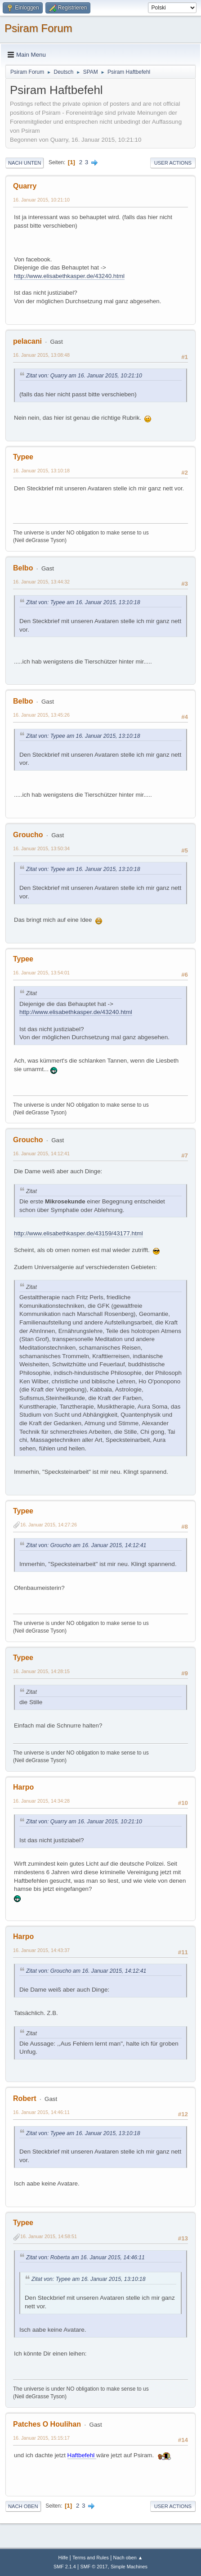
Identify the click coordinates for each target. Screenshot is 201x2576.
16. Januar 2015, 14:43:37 (41, 1950)
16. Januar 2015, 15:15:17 (41, 2438)
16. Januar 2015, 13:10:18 (41, 470)
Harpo (23, 1787)
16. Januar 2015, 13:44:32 (41, 581)
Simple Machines (129, 2566)
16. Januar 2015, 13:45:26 (41, 715)
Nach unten (24, 163)
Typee (23, 457)
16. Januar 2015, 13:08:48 (41, 355)
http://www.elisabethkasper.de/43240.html (69, 276)
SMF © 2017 (94, 2566)
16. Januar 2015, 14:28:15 (41, 1671)
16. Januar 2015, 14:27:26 (48, 1524)
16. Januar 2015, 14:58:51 (48, 2236)
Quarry (24, 186)
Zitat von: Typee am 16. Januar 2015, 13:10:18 (83, 602)
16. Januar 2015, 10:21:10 (41, 199)
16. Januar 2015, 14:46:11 (41, 2112)
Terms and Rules (90, 2557)
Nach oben (23, 2506)
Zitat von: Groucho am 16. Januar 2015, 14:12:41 (86, 1545)
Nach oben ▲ (128, 2557)
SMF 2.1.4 (65, 2566)
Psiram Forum (38, 28)
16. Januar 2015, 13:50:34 (41, 848)
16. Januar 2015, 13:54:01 (41, 972)
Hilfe (63, 2557)
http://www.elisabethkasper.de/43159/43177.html (78, 1233)
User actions (173, 163)
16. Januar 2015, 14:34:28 (41, 1801)
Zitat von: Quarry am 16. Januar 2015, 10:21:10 (84, 375)
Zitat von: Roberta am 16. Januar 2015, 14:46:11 (85, 2257)
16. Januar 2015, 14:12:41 (41, 1153)
